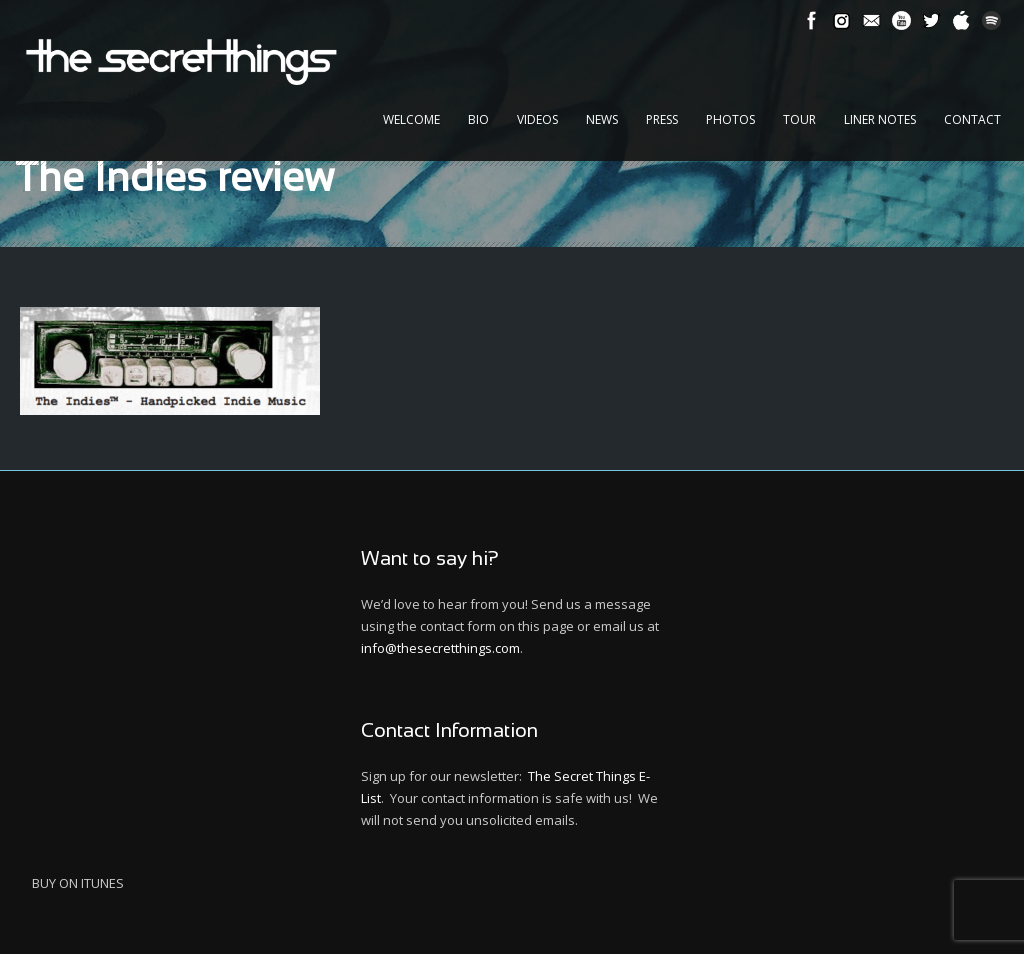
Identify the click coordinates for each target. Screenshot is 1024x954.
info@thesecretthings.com (440, 648)
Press (662, 119)
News (602, 119)
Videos (537, 119)
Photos (730, 119)
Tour (799, 119)
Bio (478, 119)
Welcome (411, 119)
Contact (972, 119)
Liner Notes (880, 119)
